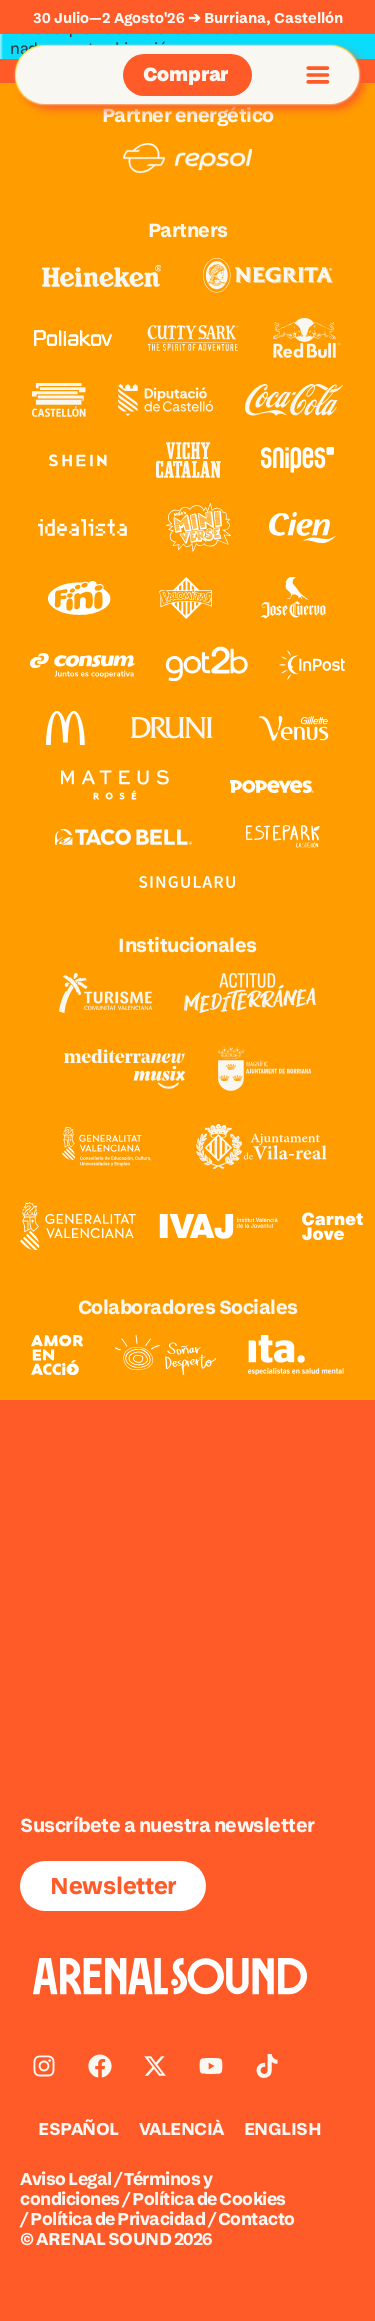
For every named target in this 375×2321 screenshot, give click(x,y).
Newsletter (113, 1885)
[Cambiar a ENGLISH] (283, 2129)
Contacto (256, 2218)
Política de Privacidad (117, 2218)
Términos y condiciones (116, 2188)
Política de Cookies (209, 2198)
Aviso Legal (66, 2178)
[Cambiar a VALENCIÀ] (181, 2129)
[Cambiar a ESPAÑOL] (78, 2129)
